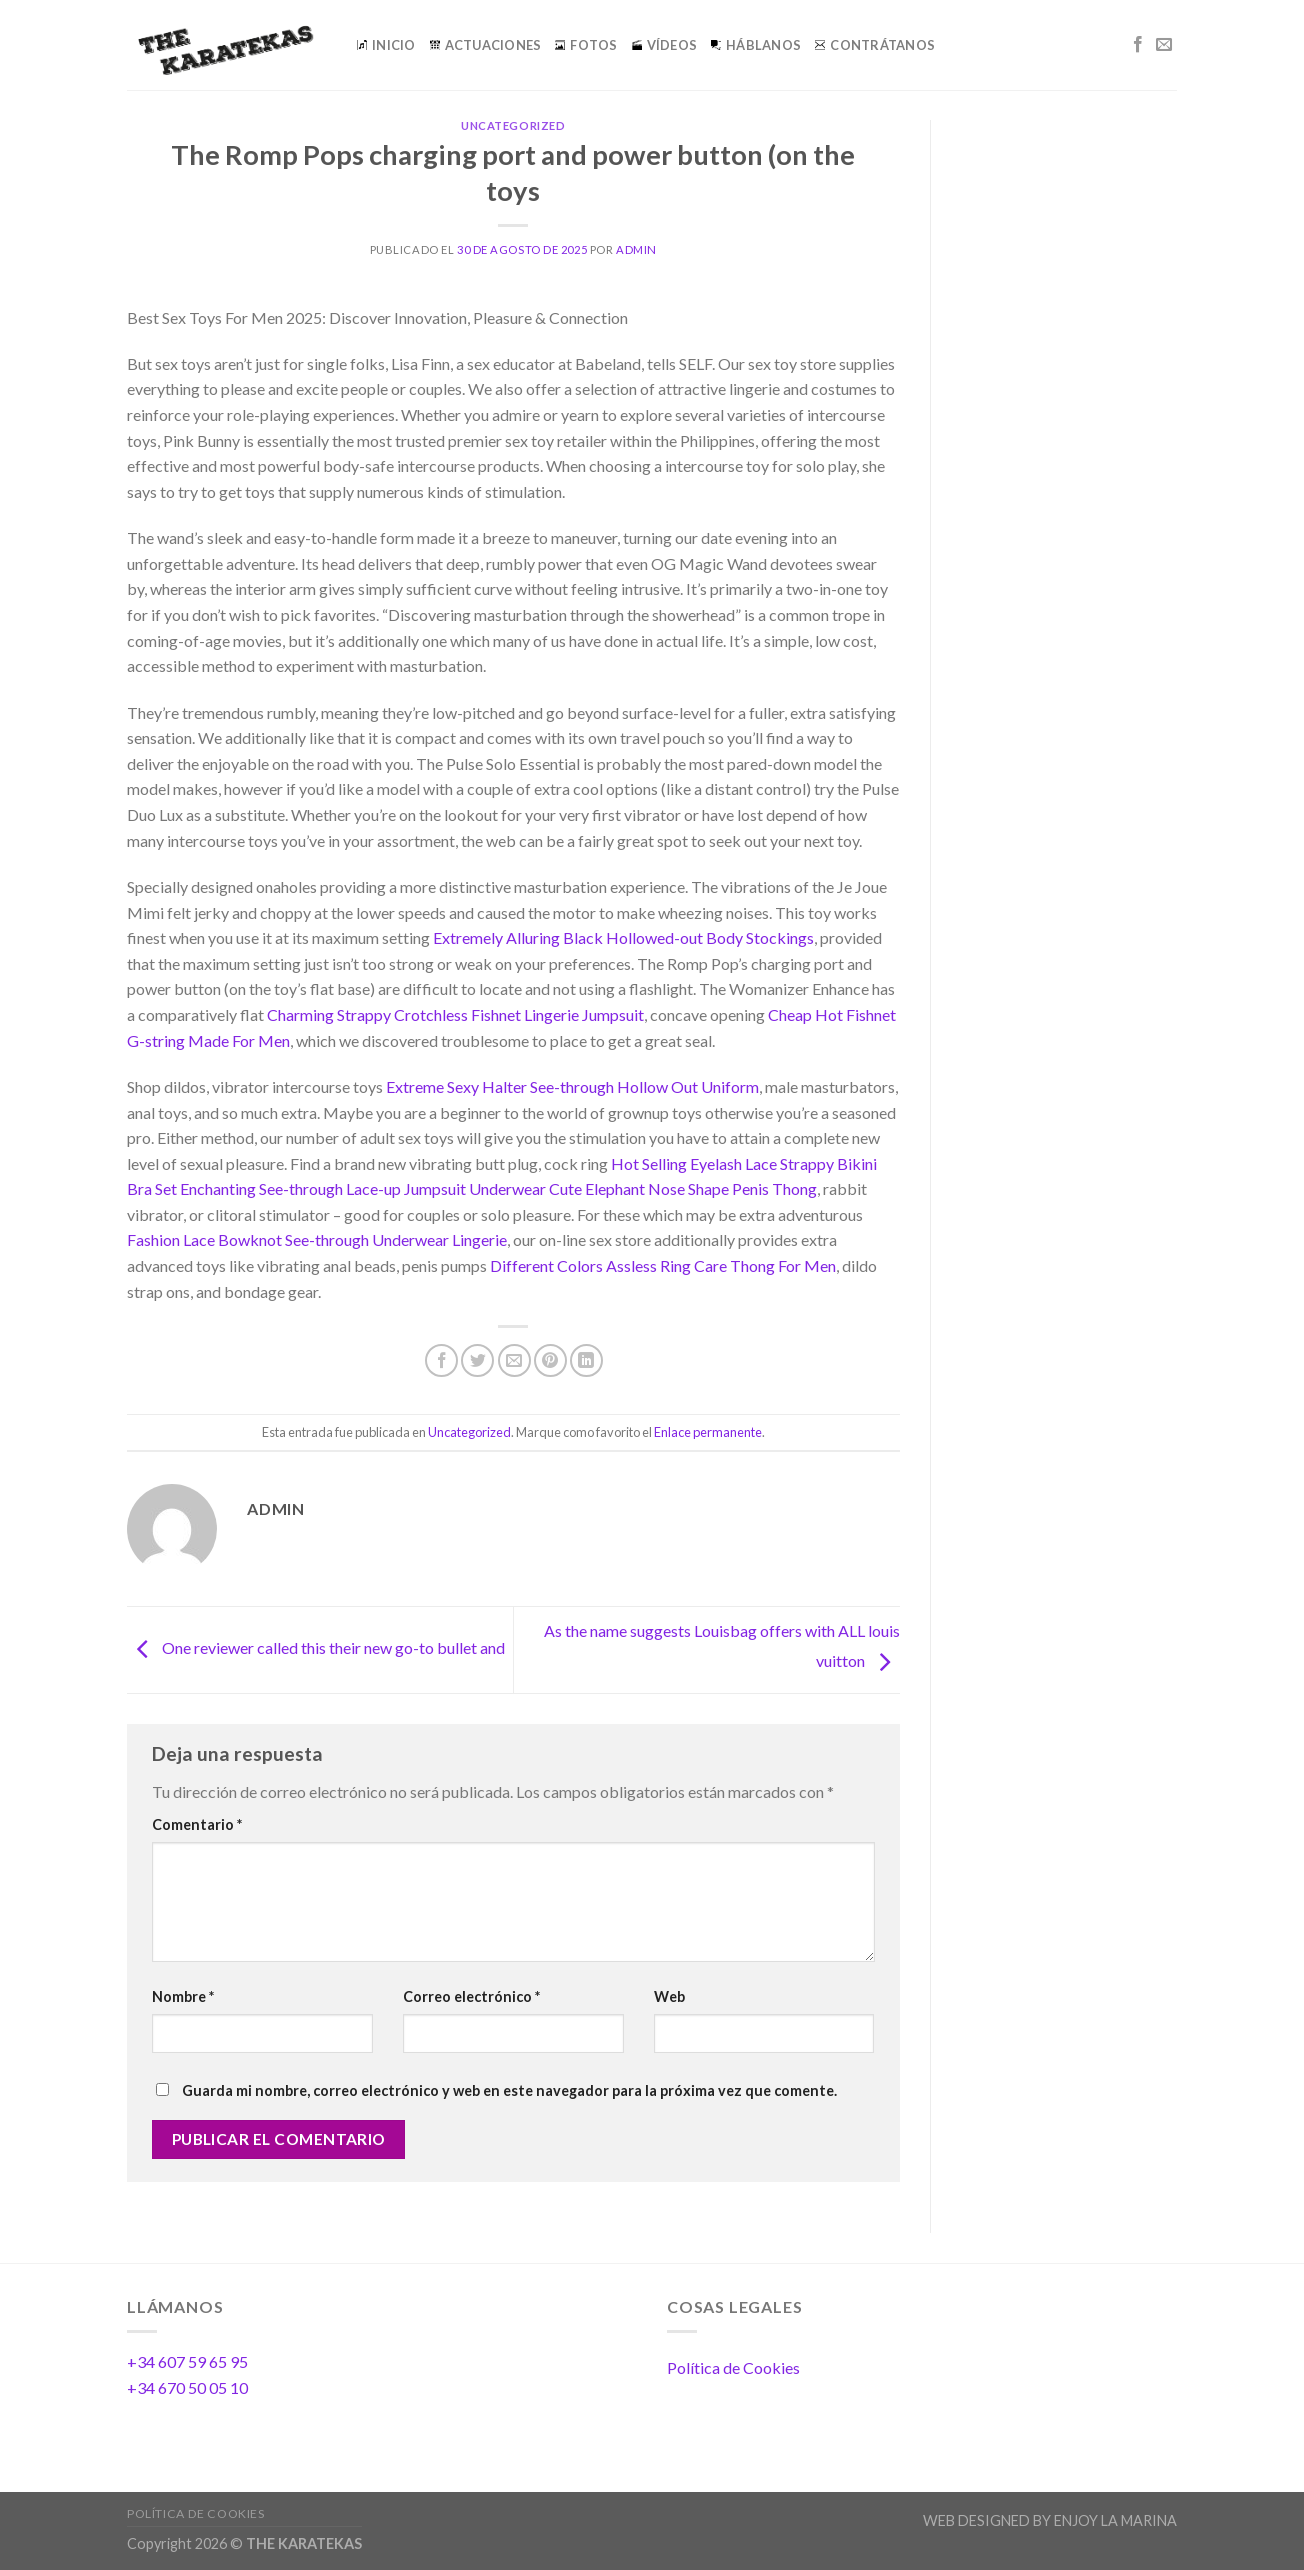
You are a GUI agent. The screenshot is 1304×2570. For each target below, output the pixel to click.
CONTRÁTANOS (875, 45)
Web (669, 1996)
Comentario (197, 1824)
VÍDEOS (665, 45)
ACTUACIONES (486, 45)
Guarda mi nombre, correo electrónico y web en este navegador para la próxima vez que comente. (509, 2090)
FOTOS (586, 45)
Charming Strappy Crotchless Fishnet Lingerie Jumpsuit (455, 1014)
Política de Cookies (733, 2367)
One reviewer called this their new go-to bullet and (316, 1647)
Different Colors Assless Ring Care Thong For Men (663, 1265)
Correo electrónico (471, 1996)
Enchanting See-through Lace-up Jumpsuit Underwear (363, 1188)
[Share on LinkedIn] (586, 1360)
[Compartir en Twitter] (477, 1360)
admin (636, 249)
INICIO (386, 45)
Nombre (183, 1996)
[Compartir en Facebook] (441, 1360)
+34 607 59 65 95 (187, 2361)
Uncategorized (513, 125)
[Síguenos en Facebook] (1138, 45)
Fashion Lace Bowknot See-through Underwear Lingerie (317, 1239)
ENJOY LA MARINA (1115, 2520)
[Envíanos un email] (1164, 45)
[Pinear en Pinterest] (550, 1360)
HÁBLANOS (756, 45)
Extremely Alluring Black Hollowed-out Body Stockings (623, 937)
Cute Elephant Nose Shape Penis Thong (683, 1188)
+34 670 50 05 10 (187, 2387)
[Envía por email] (514, 1360)
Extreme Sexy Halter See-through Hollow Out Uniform (572, 1086)
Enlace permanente (708, 1432)
